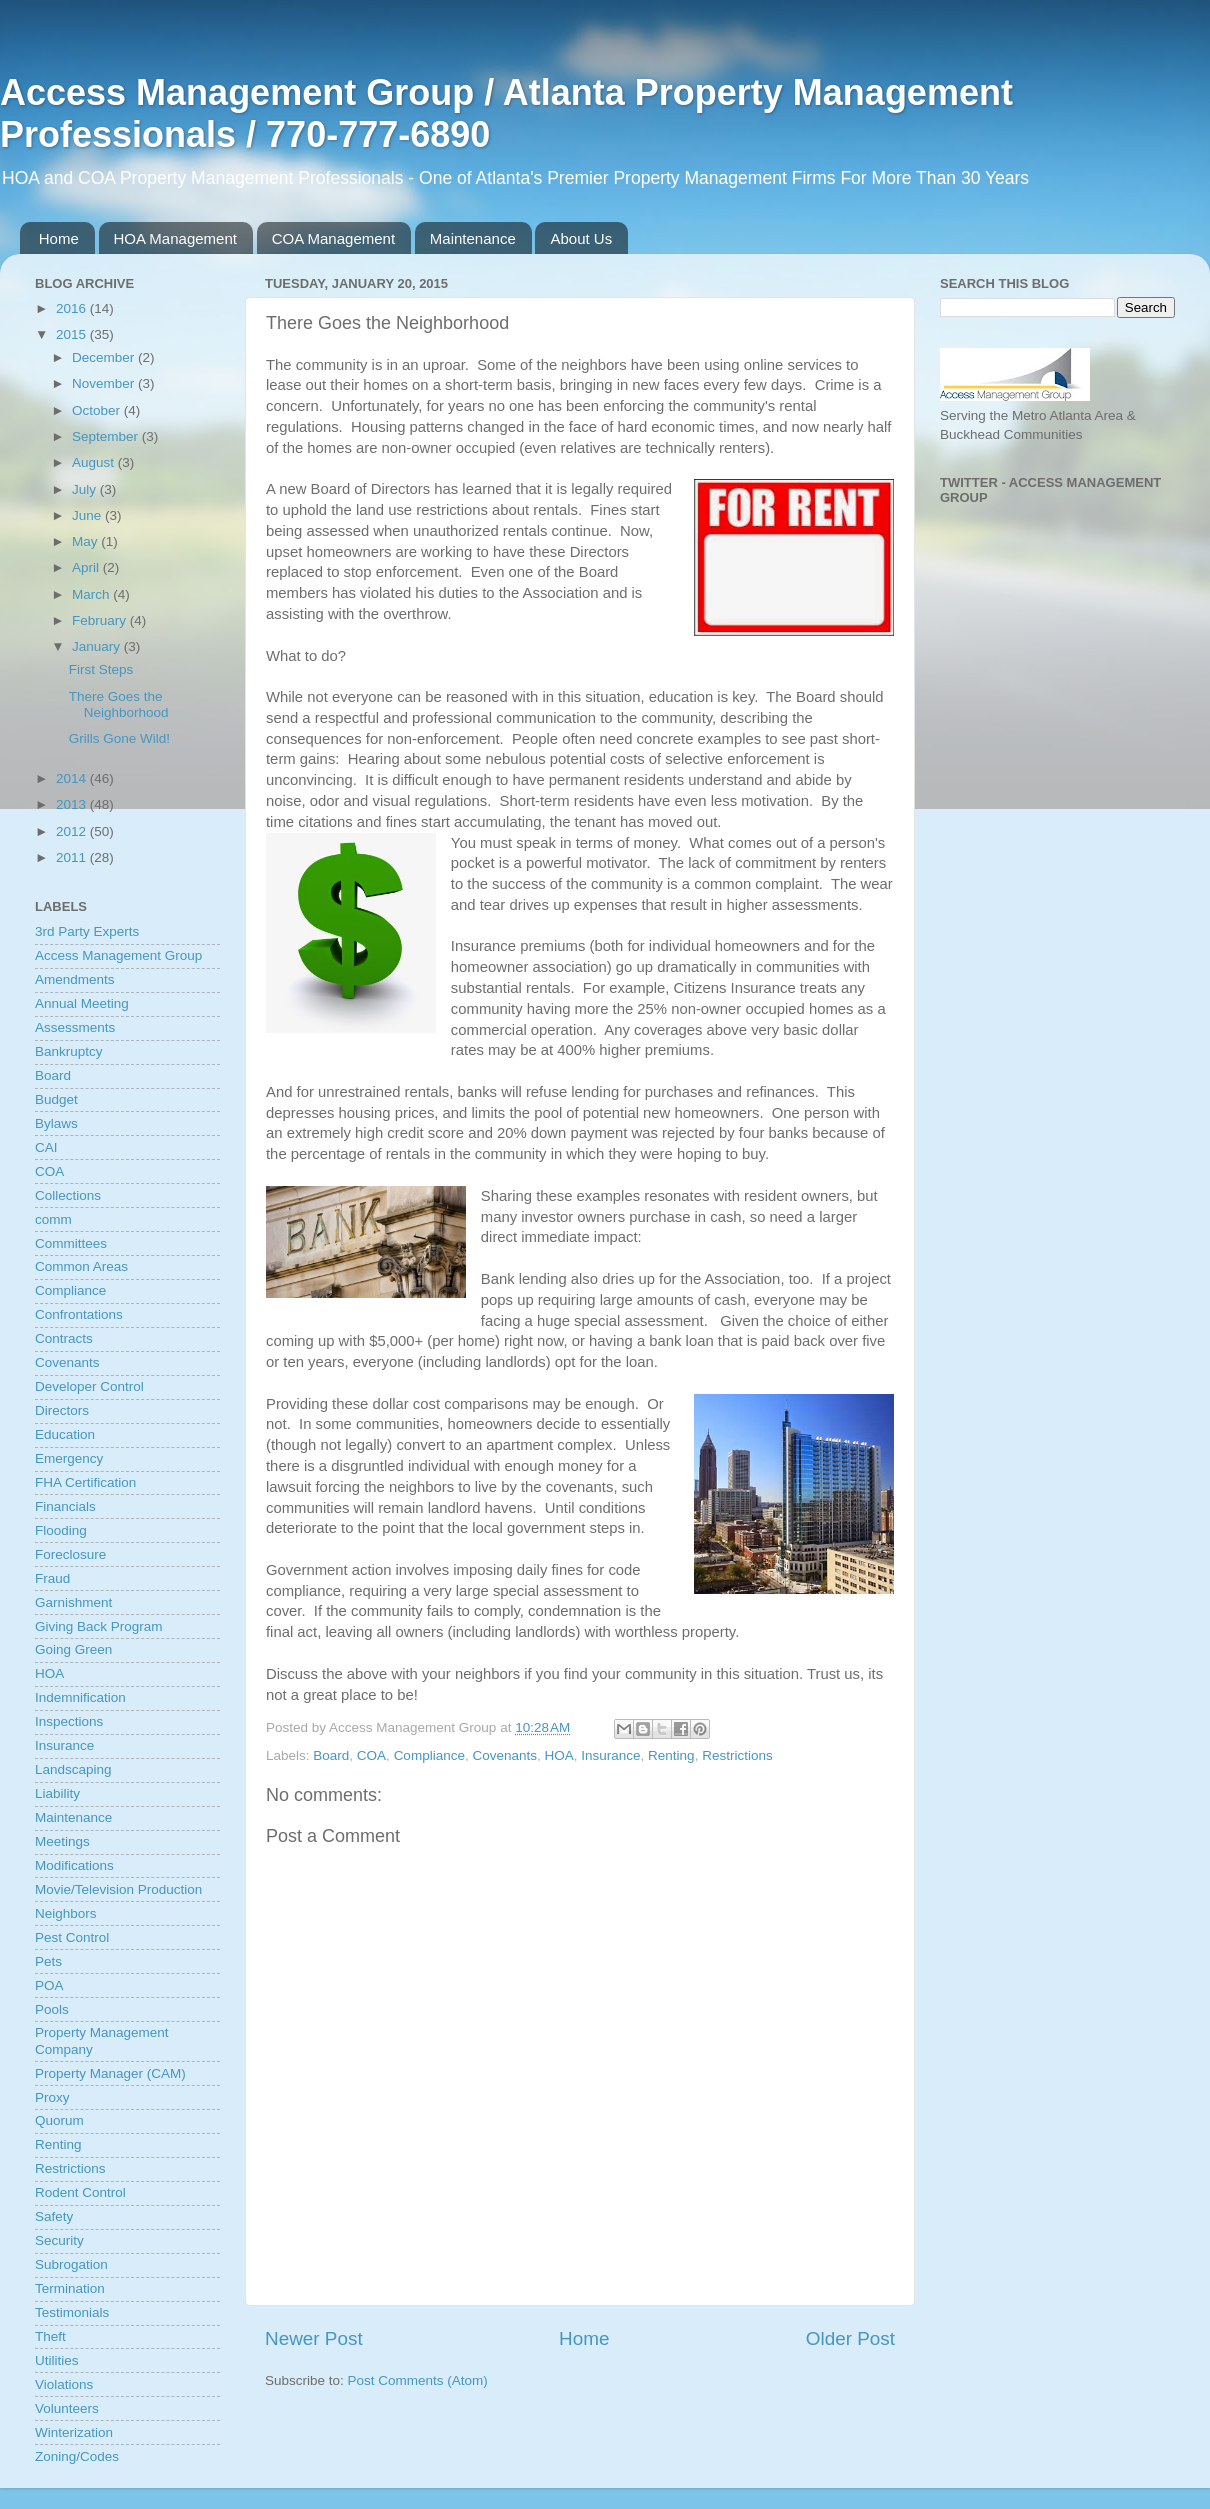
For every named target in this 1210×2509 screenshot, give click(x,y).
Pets (48, 1961)
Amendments (75, 979)
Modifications (74, 1865)
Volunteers (67, 2408)
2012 (73, 831)
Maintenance (473, 238)
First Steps (101, 669)
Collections (68, 1195)
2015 (73, 334)
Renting (671, 1755)
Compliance (429, 1755)
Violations (64, 2384)
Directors (62, 1410)
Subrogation (71, 2264)
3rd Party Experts (87, 931)
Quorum (59, 2120)
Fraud (52, 1578)
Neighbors (66, 1913)
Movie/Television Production (118, 1889)
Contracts (64, 1338)
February (101, 620)
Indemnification (80, 1697)
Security (59, 2240)
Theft (50, 2336)
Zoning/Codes (77, 2456)
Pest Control (72, 1937)
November (105, 383)
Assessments (75, 1027)
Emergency (69, 1458)
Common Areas (81, 1266)
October (98, 410)
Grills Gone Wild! (119, 738)
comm (53, 1219)
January (98, 646)
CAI (46, 1147)
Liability (57, 1793)
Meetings (62, 1841)
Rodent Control (80, 2192)
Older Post (850, 2338)
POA (49, 1985)
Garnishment (73, 1602)
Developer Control (89, 1386)
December (105, 357)
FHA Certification (85, 1482)
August (95, 462)
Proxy (52, 2097)
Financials (65, 1506)
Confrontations (79, 1314)
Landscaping (73, 1769)
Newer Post (314, 2338)
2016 (73, 308)
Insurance (610, 1755)
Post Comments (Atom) (418, 2380)
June (88, 515)
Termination (70, 2288)
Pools (52, 2009)
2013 (73, 804)
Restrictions (737, 1755)
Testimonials (72, 2312)
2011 (73, 857)
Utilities (57, 2360)
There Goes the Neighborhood (119, 704)
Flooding (61, 1530)
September (107, 436)
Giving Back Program (99, 1626)
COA (371, 1755)
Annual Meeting (82, 1003)
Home (59, 238)
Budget (56, 1099)
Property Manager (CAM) (110, 2073)
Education (65, 1434)
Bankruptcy (69, 1051)
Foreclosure (70, 1554)
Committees (71, 1243)
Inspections (69, 1721)
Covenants (504, 1755)
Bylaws (56, 1123)
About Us (581, 238)
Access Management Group (118, 955)
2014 (73, 778)
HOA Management (175, 238)
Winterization (74, 2432)
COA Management (333, 238)
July (86, 489)
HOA (559, 1755)
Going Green (73, 1649)
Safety (54, 2216)
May (86, 541)
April (87, 567)
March (92, 594)
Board (331, 1755)
